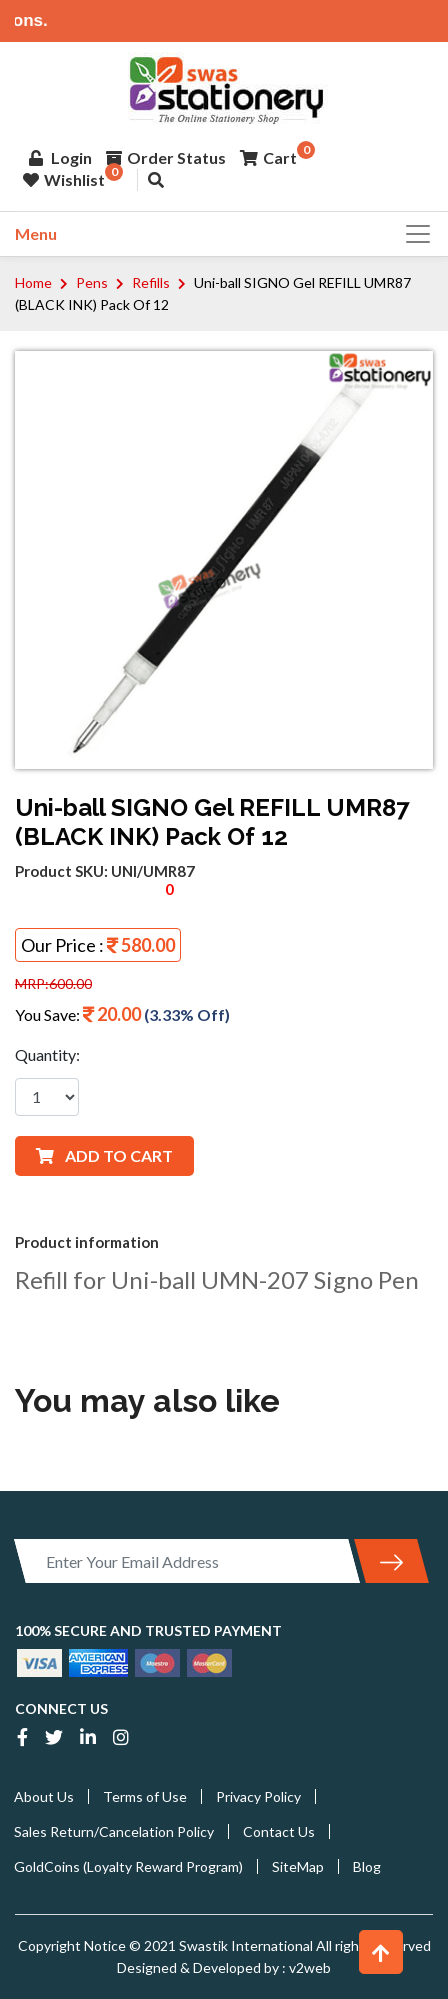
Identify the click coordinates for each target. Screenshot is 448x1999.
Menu (36, 233)
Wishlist (64, 179)
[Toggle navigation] (412, 234)
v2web (308, 1967)
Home (33, 282)
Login (60, 157)
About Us (44, 1796)
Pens (92, 282)
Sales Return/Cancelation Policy (114, 1831)
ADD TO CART (104, 1155)
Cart (268, 157)
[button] (381, 1952)
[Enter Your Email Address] (187, 1561)
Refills (151, 282)
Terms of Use (145, 1796)
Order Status (166, 157)
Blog (367, 1866)
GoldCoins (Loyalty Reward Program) (128, 1866)
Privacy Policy (258, 1796)
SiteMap (298, 1866)
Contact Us (279, 1831)
